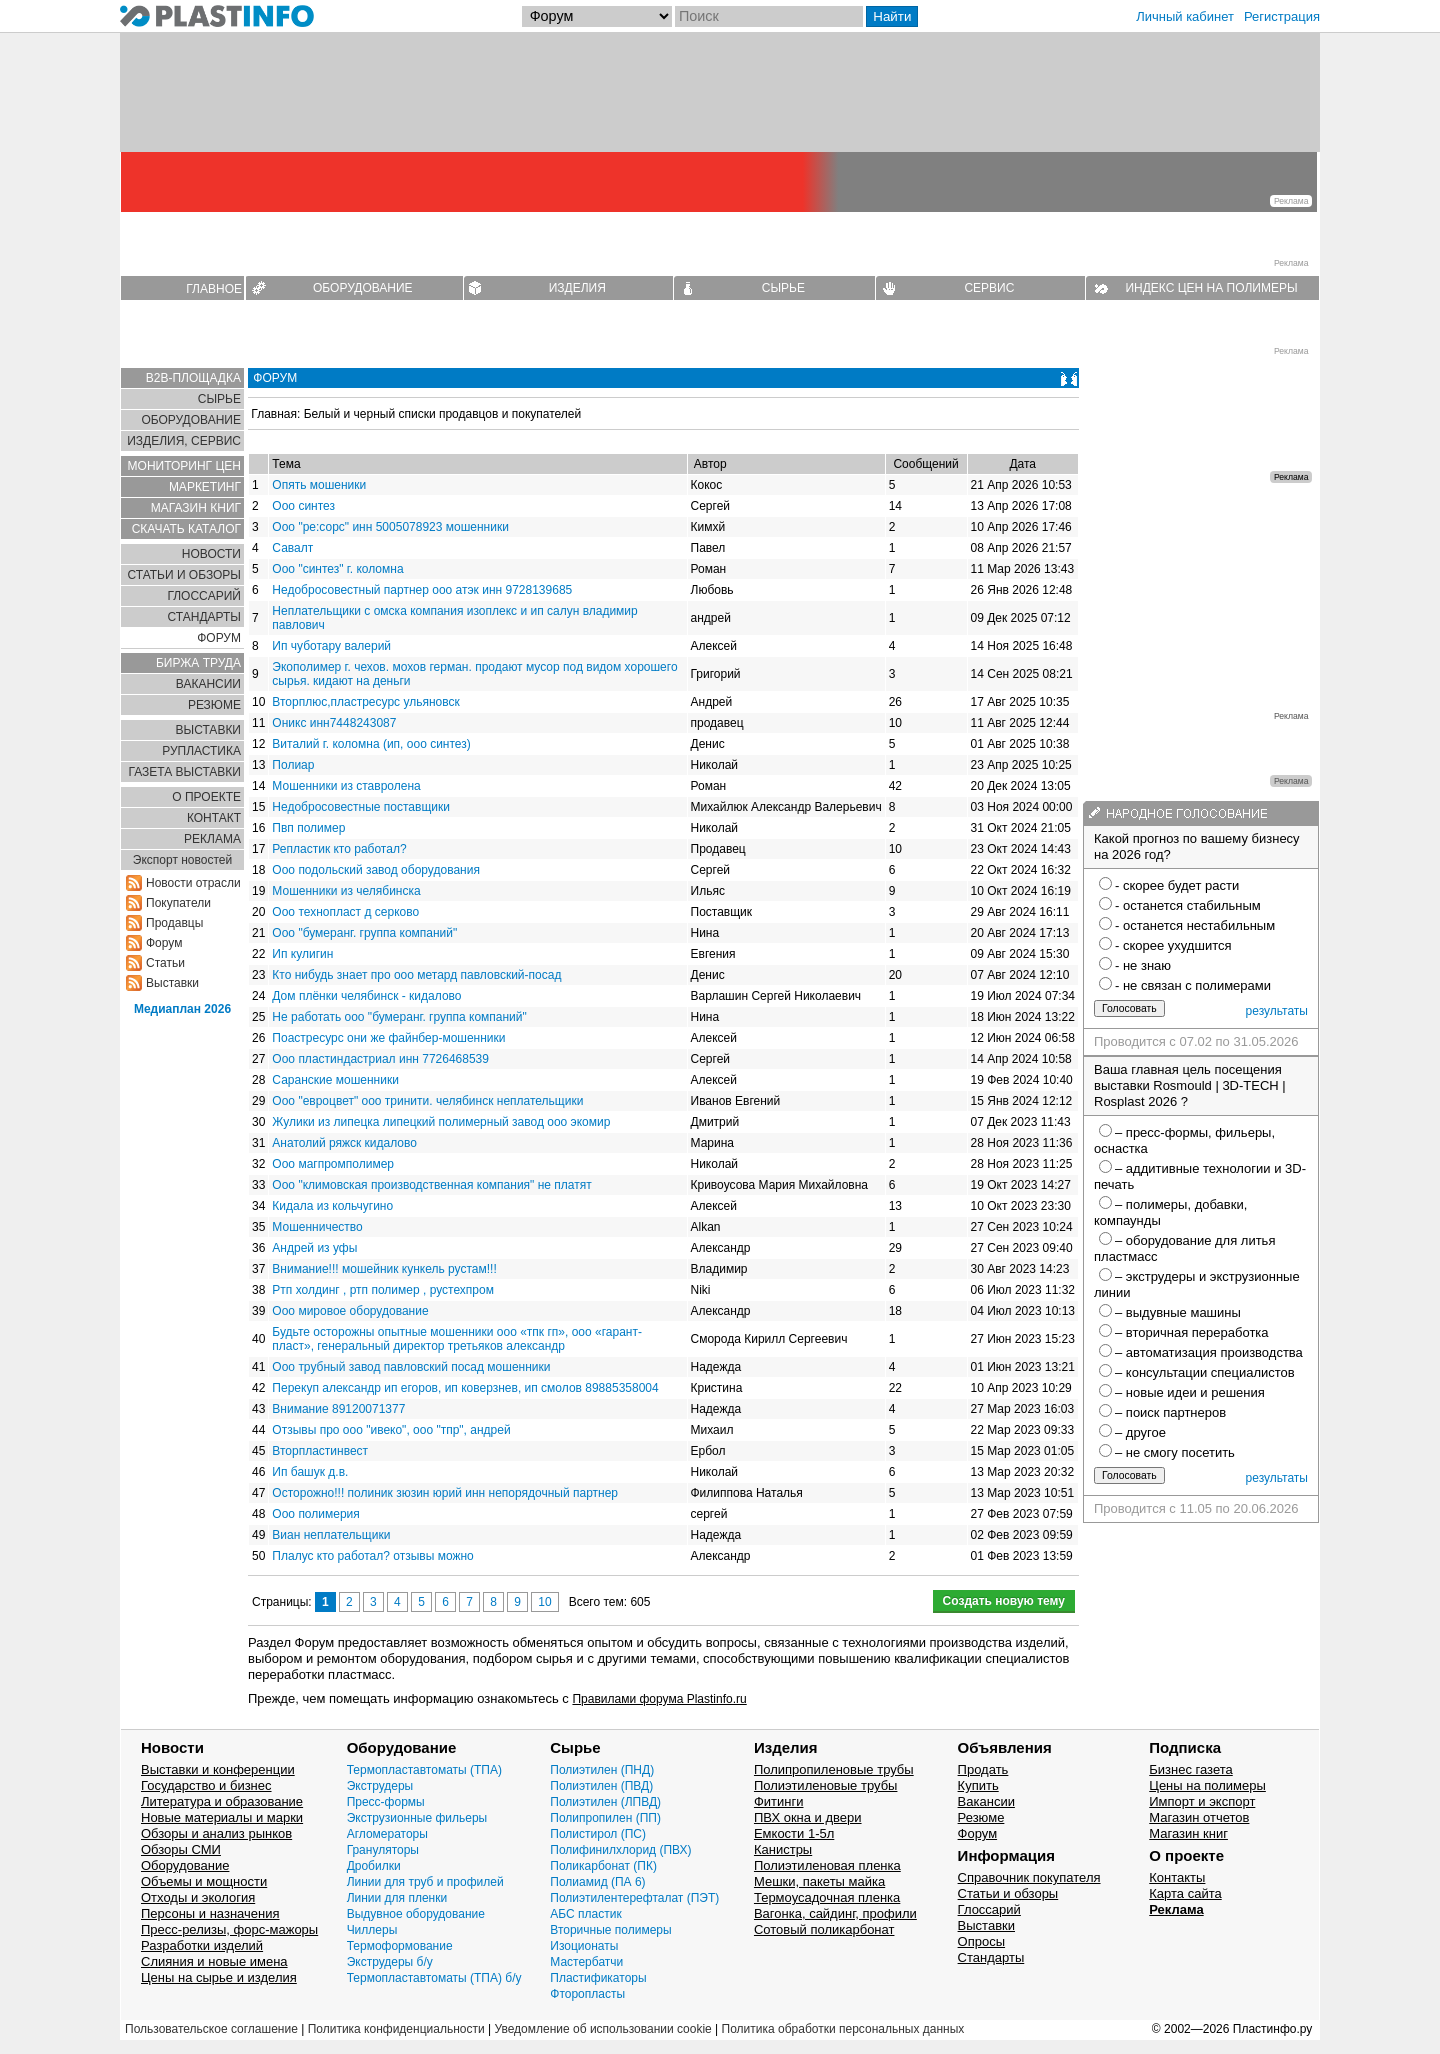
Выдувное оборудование (416, 1914)
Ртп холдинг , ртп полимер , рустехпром (383, 1290)
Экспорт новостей (182, 860)
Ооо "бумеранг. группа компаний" (364, 933)
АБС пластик (585, 1914)
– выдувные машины (1178, 1312)
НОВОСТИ (211, 554)
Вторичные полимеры (610, 1930)
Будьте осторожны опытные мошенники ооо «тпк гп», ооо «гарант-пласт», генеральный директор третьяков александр (457, 1339)
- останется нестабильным (1195, 925)
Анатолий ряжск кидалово (344, 1143)
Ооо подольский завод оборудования (376, 870)
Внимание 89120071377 (338, 1409)
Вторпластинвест (320, 1451)
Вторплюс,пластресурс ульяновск (365, 702)
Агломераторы (387, 1834)
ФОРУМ (219, 638)
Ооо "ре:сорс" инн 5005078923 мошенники (390, 527)
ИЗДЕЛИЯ (577, 288)
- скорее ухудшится (1173, 945)
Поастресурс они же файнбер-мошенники (388, 1038)
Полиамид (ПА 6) (597, 1882)
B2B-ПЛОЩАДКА (193, 378)
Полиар (293, 765)
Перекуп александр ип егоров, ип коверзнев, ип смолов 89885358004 (465, 1388)
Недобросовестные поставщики (361, 807)
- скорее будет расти (1177, 885)
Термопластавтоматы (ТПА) (424, 1770)
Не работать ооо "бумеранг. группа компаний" (399, 1017)
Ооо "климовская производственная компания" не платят (431, 1185)
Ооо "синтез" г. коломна (337, 569)
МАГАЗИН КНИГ (196, 508)
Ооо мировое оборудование (350, 1311)
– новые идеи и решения (1190, 1392)
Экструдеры (380, 1786)
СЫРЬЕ (783, 288)
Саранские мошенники (335, 1080)
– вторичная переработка (1192, 1332)
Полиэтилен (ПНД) (602, 1770)
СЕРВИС (989, 288)
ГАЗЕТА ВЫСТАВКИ (184, 772)
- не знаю (1143, 965)
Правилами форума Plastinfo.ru (659, 1699)
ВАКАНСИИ (208, 684)
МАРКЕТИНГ (205, 487)
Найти (892, 16)
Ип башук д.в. (310, 1472)
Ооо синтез (303, 506)
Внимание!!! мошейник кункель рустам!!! (384, 1269)
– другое (1140, 1432)
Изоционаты (584, 1946)
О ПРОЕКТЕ (206, 797)
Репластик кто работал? (339, 849)
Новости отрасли (193, 883)
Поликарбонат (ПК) (603, 1866)
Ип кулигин (302, 954)
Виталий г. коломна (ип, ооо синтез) (371, 744)
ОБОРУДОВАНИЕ (363, 288)
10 (544, 1602)
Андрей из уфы (314, 1248)
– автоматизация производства (1209, 1352)
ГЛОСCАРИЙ (204, 596)
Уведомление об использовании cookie (602, 2029)
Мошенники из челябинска (346, 891)
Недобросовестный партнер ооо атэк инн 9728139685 (422, 590)
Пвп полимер (308, 828)
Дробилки (374, 1866)
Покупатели (178, 903)
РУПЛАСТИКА (201, 751)
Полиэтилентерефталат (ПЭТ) (634, 1898)
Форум (164, 943)
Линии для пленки (397, 1898)
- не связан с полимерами (1193, 985)
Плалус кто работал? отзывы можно (372, 1556)
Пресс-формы (386, 1802)
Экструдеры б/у (390, 1962)
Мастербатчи (586, 1962)
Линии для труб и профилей (425, 1882)
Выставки (172, 983)
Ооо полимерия (315, 1514)
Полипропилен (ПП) (605, 1818)
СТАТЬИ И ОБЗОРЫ (184, 575)
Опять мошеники (319, 485)
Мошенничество (317, 1227)
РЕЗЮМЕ (214, 705)
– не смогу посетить (1175, 1452)
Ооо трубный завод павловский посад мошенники (411, 1367)
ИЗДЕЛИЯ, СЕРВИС (184, 441)
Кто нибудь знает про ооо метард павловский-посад (416, 975)
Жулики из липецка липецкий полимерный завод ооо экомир (441, 1122)
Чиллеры (372, 1930)
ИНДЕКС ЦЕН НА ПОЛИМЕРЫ (1211, 288)
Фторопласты (587, 1994)
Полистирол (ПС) (598, 1834)
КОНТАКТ (214, 818)
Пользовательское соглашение (211, 2029)
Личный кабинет (1185, 16)
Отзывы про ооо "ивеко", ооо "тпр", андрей (391, 1430)
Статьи (165, 963)
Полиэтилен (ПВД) (601, 1786)
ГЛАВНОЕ (214, 289)
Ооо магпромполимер (333, 1164)
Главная (274, 414)
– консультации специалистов (1205, 1372)
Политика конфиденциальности (396, 2029)
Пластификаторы (598, 1978)
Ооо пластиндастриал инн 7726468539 (380, 1059)
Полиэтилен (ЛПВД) (605, 1802)
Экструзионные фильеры (417, 1818)
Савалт (292, 548)
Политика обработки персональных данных (843, 2029)
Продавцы (174, 923)
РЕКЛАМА (212, 839)
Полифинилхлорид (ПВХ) (620, 1850)
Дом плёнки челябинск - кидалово (366, 996)
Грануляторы (383, 1850)
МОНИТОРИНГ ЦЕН (184, 466)
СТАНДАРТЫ (204, 617)
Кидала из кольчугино (332, 1206)
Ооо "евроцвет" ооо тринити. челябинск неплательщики (427, 1101)
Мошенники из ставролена (346, 786)
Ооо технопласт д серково (345, 912)
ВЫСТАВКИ (208, 730)
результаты (1277, 1011)
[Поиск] (769, 16)
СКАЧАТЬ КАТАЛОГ (186, 529)
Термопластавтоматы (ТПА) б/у (434, 1978)
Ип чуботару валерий (331, 646)
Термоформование (400, 1946)
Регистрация (1282, 16)
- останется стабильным (1188, 905)
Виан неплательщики (331, 1535)
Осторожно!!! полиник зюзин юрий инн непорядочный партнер (445, 1493)
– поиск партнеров (1170, 1412)
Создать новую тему (1004, 1601)
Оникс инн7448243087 (334, 723)
